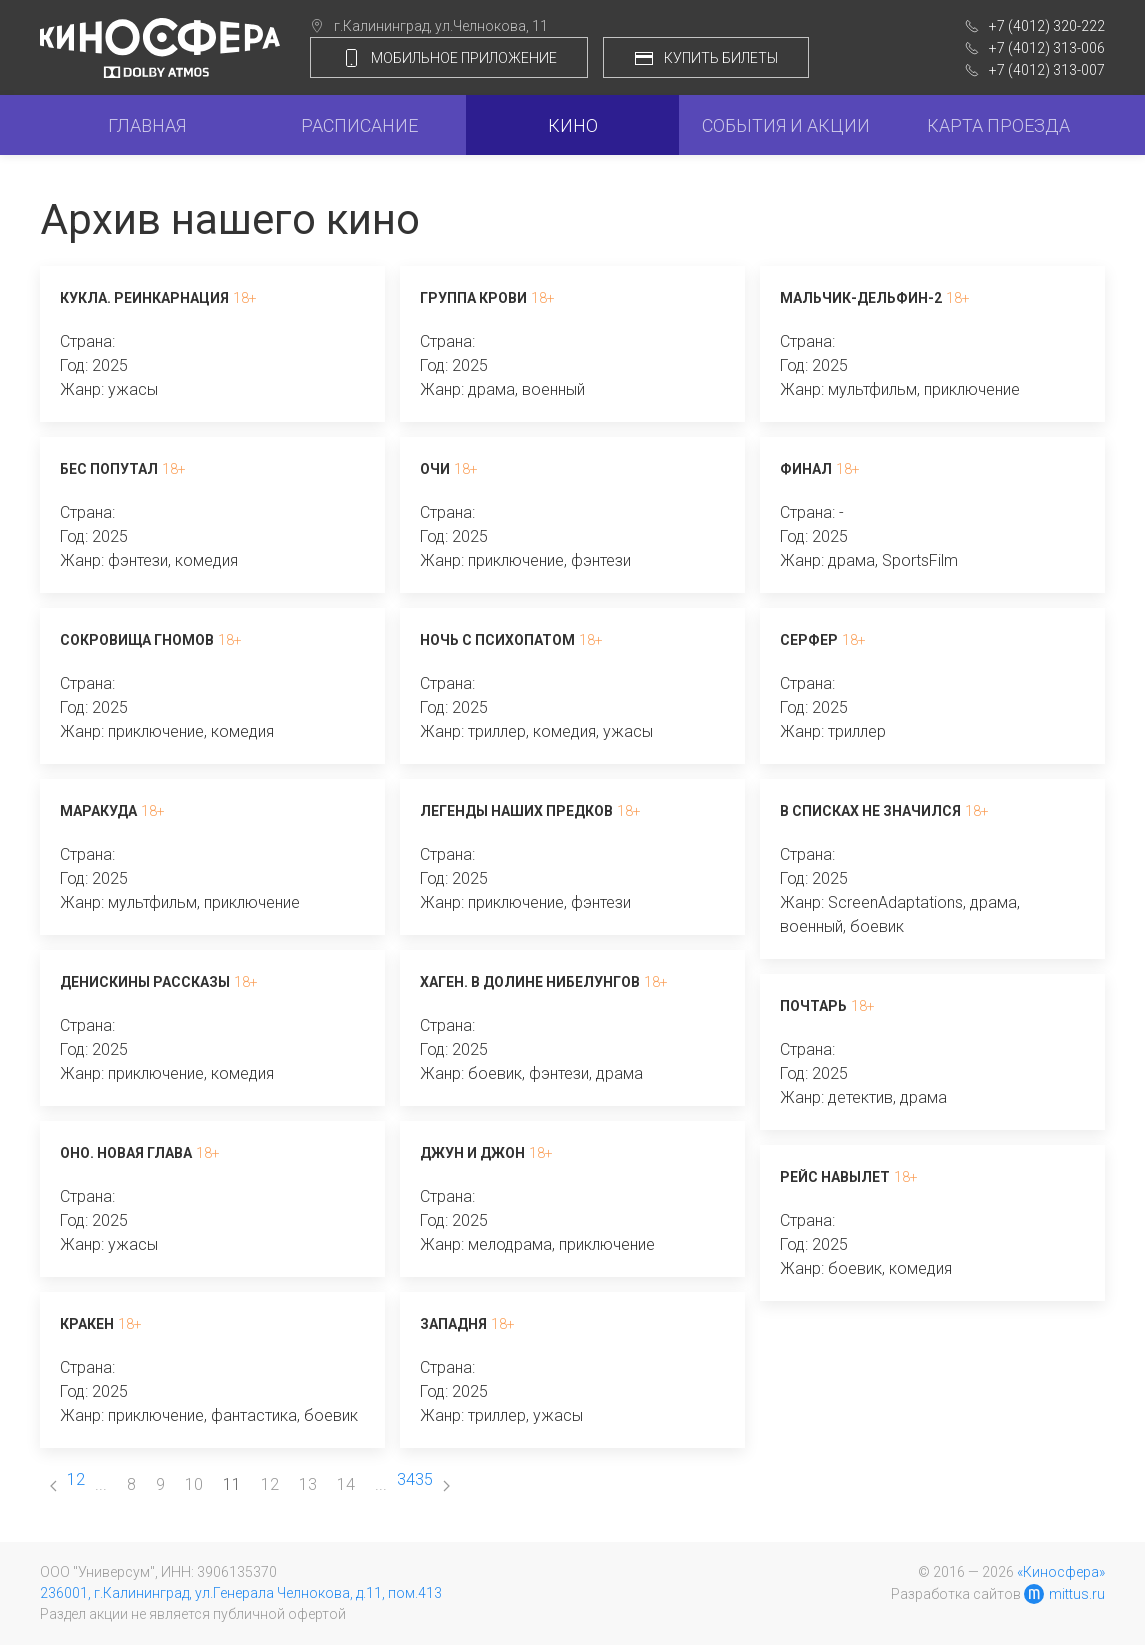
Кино (573, 125)
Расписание (359, 125)
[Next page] (446, 1485)
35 (424, 1479)
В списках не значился (870, 811)
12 (270, 1484)
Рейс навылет (835, 1177)
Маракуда (98, 811)
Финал (806, 469)
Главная (147, 125)
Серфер (809, 640)
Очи (435, 469)
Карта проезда (998, 125)
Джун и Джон (472, 1153)
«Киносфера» (1061, 1572)
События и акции (786, 125)
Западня (453, 1324)
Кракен (87, 1324)
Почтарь (813, 1006)
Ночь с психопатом (497, 640)
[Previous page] (53, 1485)
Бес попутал (109, 469)
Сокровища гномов (137, 640)
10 (194, 1484)
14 (346, 1484)
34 (406, 1479)
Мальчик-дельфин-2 (861, 298)
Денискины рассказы (145, 982)
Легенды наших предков (516, 811)
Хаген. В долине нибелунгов (530, 982)
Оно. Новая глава (126, 1153)
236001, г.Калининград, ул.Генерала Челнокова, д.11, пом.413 (241, 1593)
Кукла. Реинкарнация (144, 298)
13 (308, 1484)
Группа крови (473, 298)
